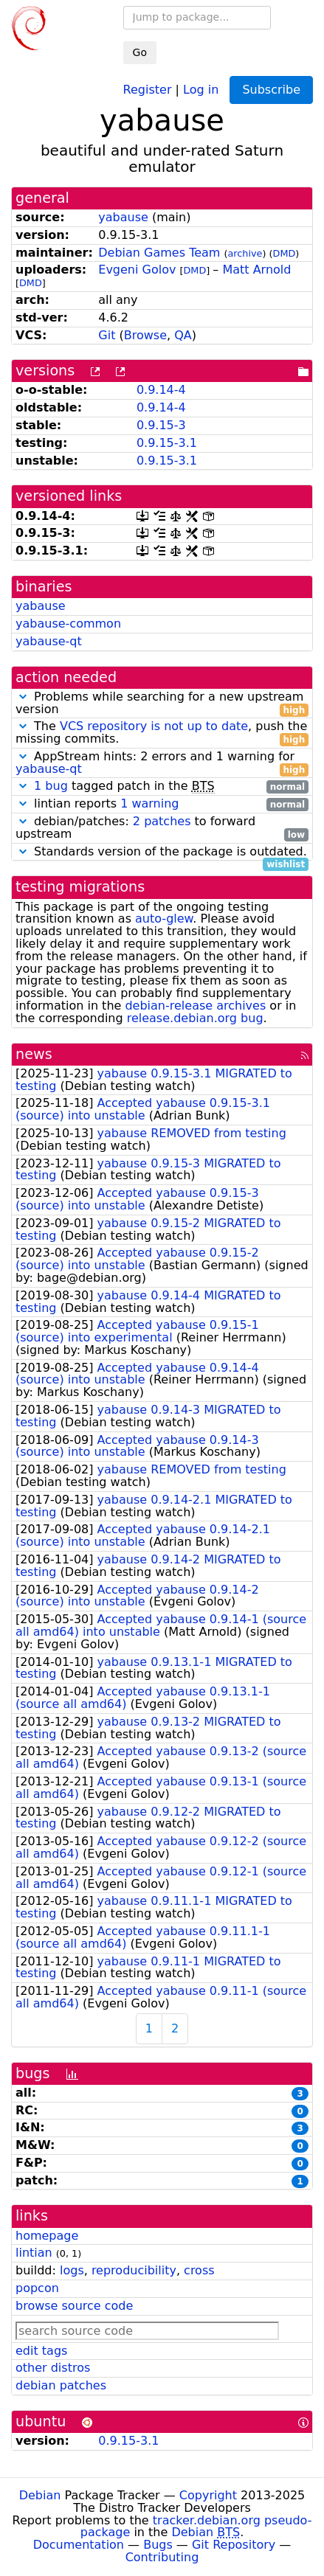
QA (183, 335)
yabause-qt (48, 641)
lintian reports (162, 804)
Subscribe (271, 90)
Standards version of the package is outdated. (162, 852)
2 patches (162, 821)
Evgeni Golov (137, 270)
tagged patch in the (162, 786)
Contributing (162, 2557)
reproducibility (134, 2270)
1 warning (149, 803)
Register (147, 89)
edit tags (41, 2351)
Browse (145, 335)
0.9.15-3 (161, 425)
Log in (200, 89)
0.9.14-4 (161, 390)
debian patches (60, 2385)
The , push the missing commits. (162, 733)
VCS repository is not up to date (154, 726)
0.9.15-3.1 (167, 443)
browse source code (74, 2306)
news (33, 1054)
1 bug (51, 786)
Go (140, 52)
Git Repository (233, 2545)
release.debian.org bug (195, 1018)
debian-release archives (195, 1006)
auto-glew (164, 919)
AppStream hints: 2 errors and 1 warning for (162, 763)
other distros (52, 2368)
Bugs (158, 2545)
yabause (123, 217)
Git (106, 335)
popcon (37, 2288)
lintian (33, 2253)
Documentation (78, 2545)
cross (199, 2270)
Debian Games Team (159, 253)
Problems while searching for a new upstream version (162, 703)
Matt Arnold (256, 270)
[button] (23, 697)
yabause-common (68, 624)
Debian (40, 2495)
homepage (46, 2236)
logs (72, 2270)
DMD (284, 253)
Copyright (208, 2495)
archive (245, 253)
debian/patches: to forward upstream (162, 828)
